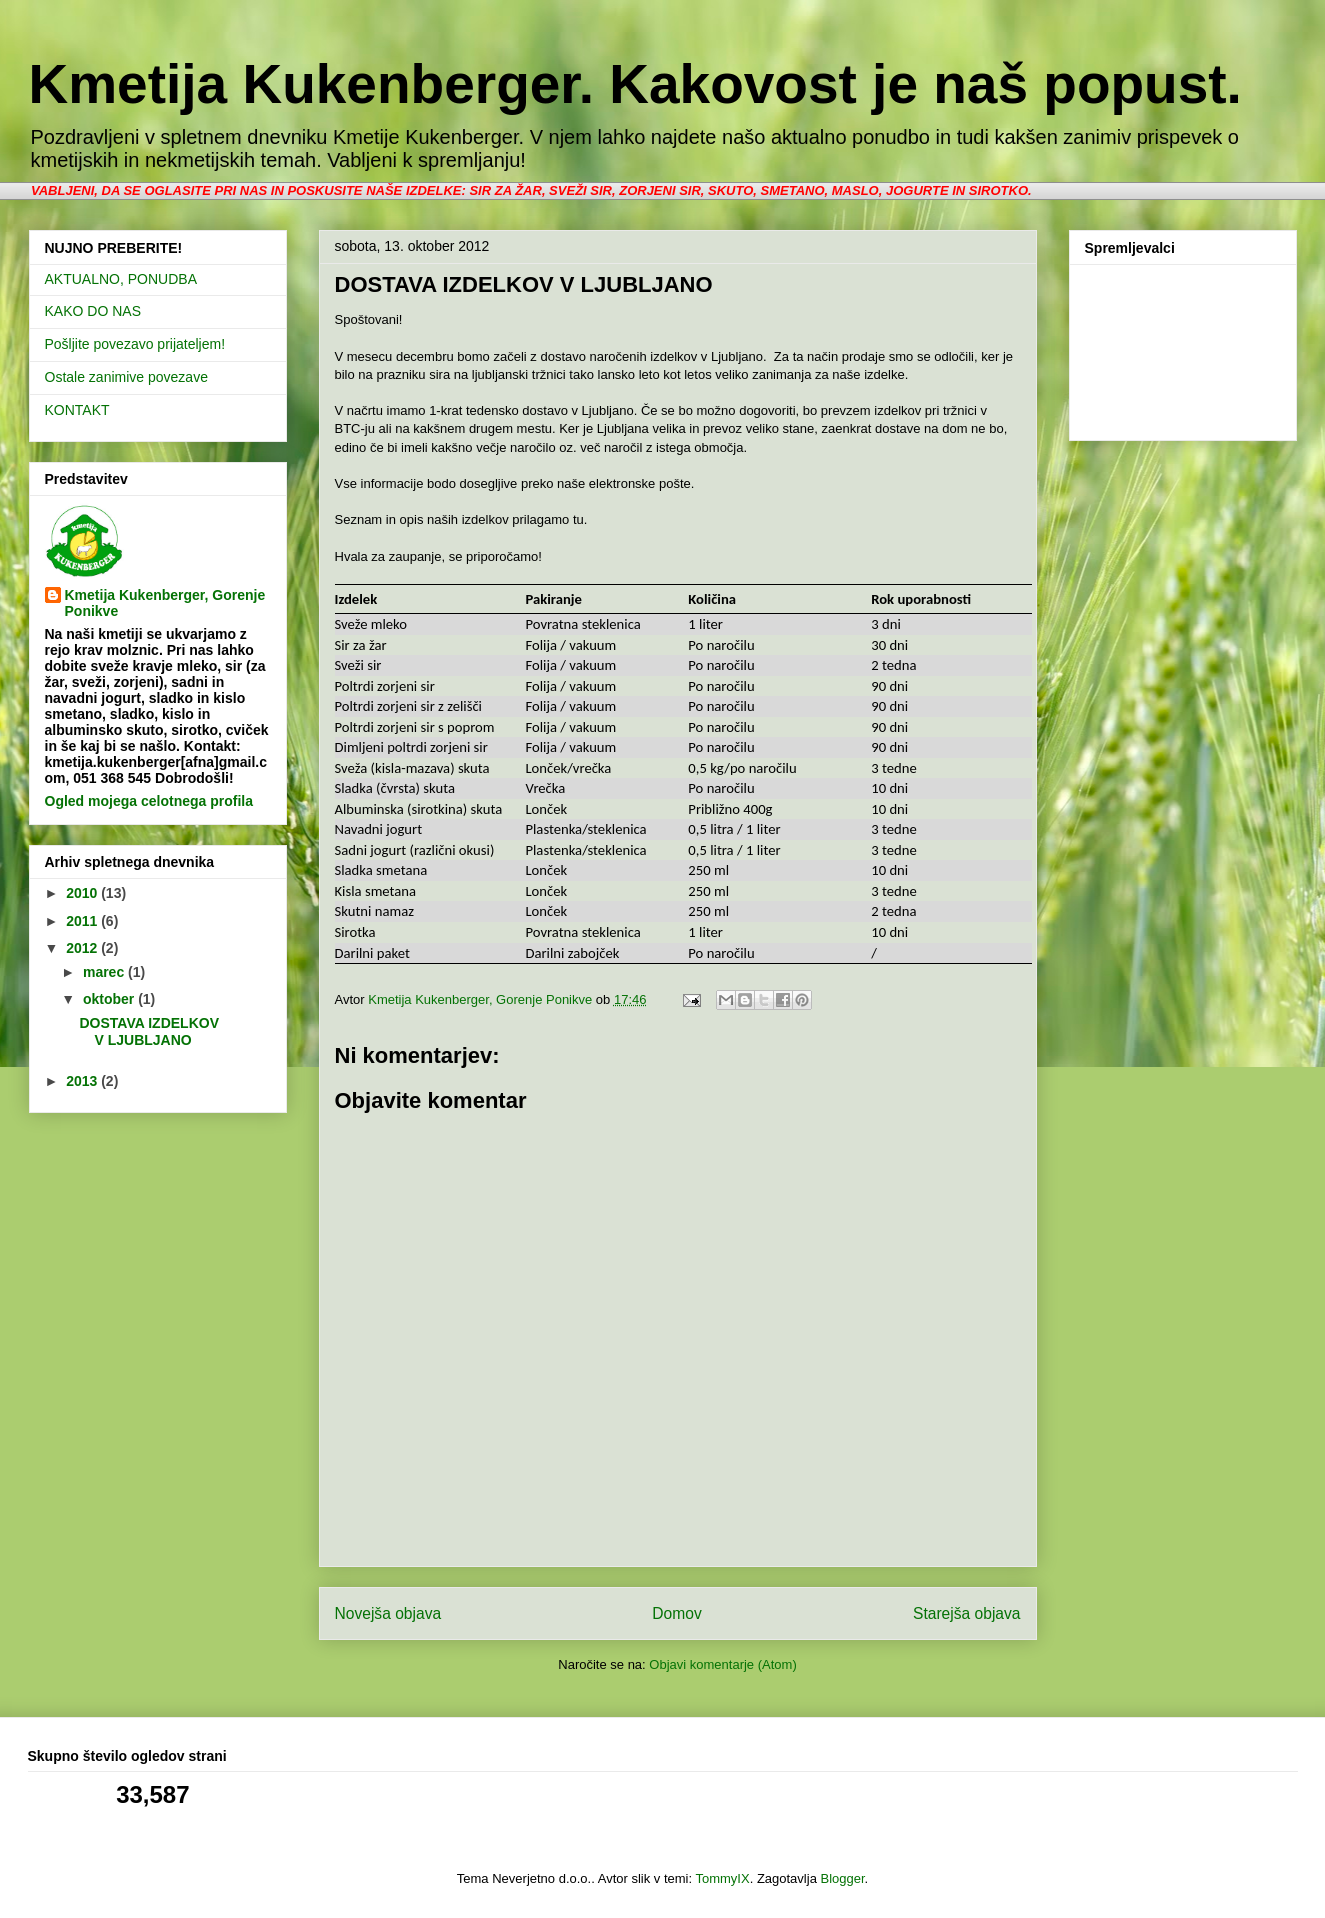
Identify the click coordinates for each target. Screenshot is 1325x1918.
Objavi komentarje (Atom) (722, 1664)
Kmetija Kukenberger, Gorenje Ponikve (165, 603)
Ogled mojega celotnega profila (149, 801)
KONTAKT (77, 410)
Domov (676, 1613)
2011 (83, 921)
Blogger (842, 1878)
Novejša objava (388, 1613)
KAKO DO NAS (93, 311)
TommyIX (722, 1878)
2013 (83, 1081)
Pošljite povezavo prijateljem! (135, 344)
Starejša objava (967, 1613)
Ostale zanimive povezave (126, 377)
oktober (110, 999)
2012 (83, 948)
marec (105, 972)
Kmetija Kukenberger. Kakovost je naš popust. (635, 84)
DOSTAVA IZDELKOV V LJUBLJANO (148, 1031)
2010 (83, 893)
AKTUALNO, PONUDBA (121, 279)
